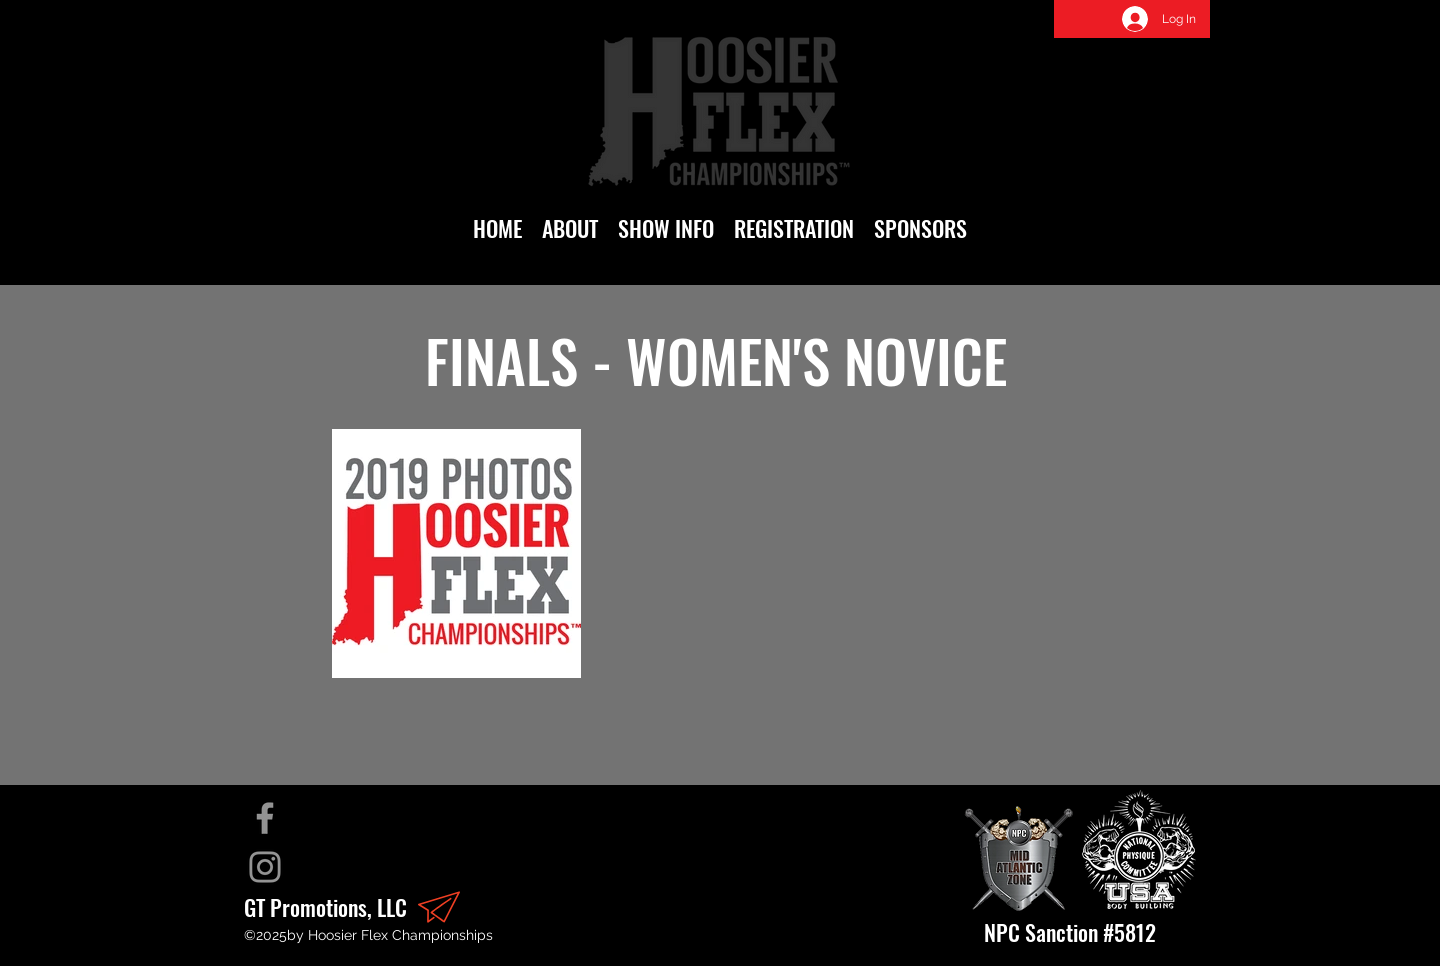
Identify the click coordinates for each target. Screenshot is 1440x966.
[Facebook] (265, 818)
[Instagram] (265, 867)
